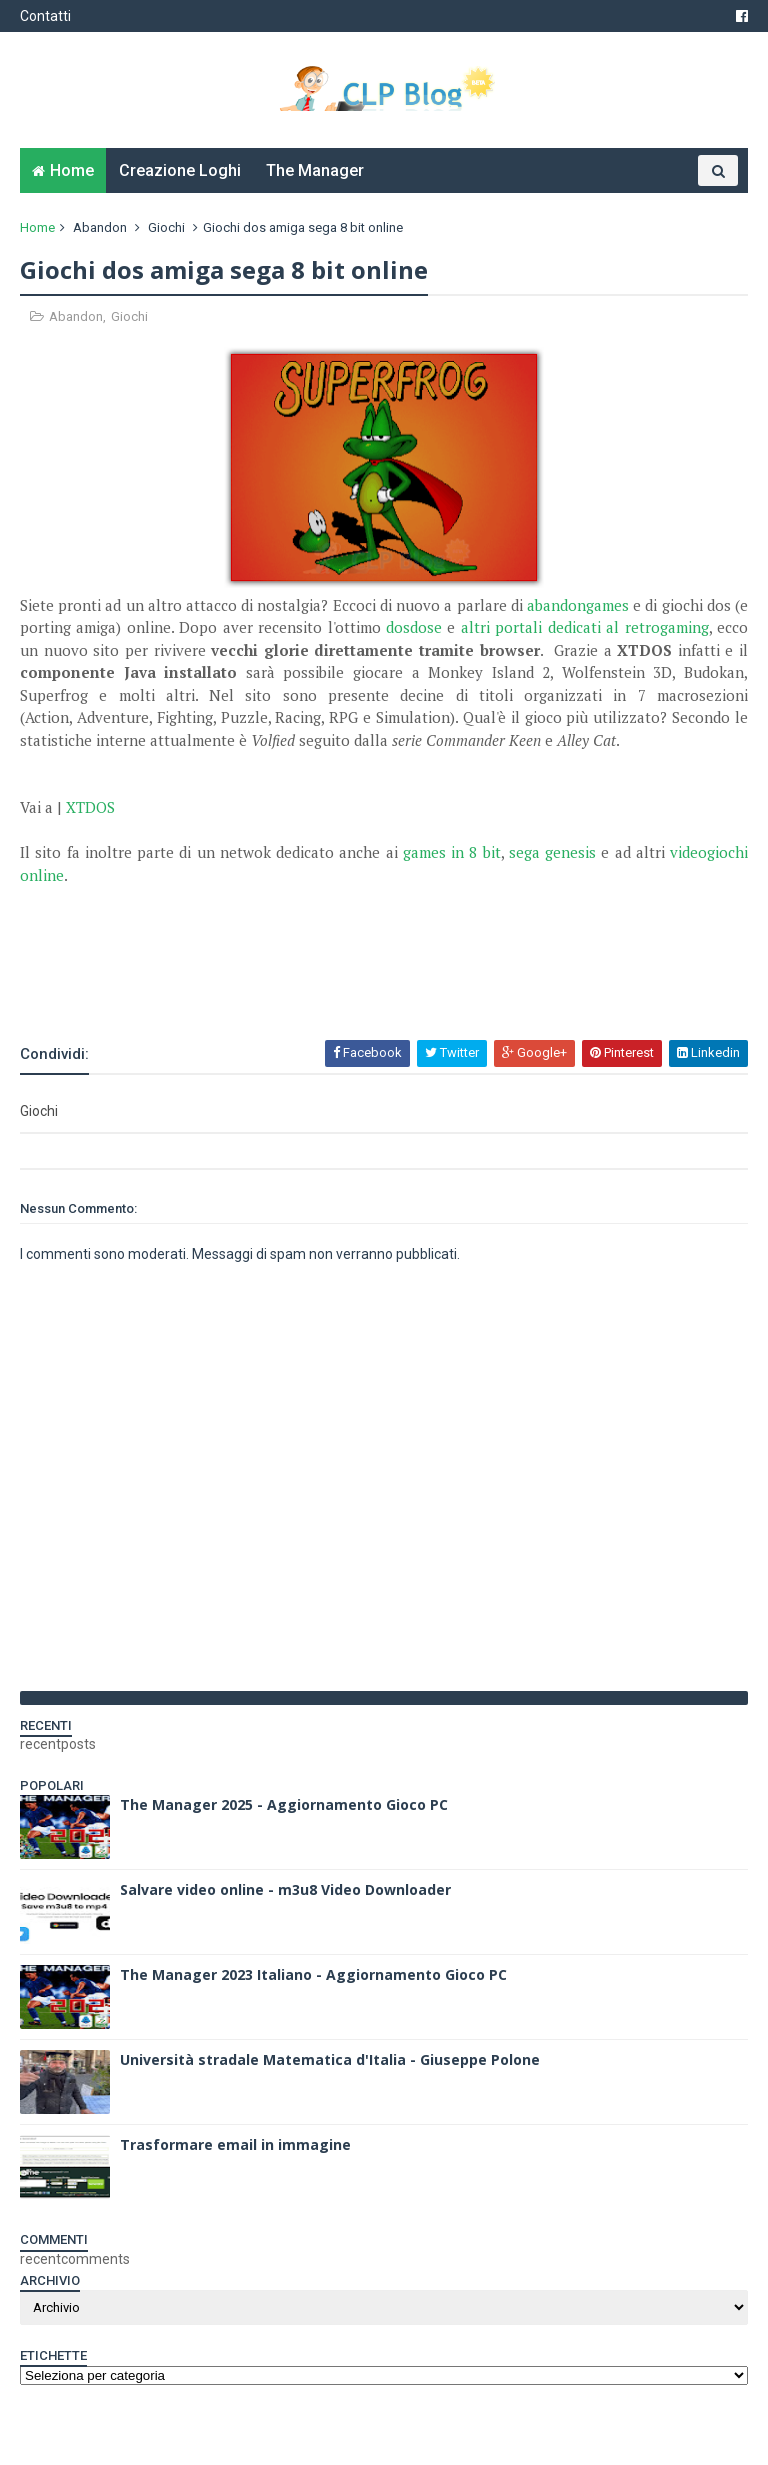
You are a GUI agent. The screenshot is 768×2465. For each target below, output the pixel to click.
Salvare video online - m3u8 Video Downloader (285, 1889)
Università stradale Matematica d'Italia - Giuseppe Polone (330, 2059)
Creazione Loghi (180, 170)
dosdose (414, 627)
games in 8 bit (452, 852)
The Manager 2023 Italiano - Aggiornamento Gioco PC (313, 1974)
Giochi (166, 227)
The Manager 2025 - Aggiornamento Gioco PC (284, 1804)
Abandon (100, 227)
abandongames (578, 605)
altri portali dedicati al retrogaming (585, 627)
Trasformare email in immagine (235, 2144)
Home (72, 170)
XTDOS (90, 807)
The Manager (315, 170)
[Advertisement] (254, 984)
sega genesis (552, 852)
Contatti (45, 16)
